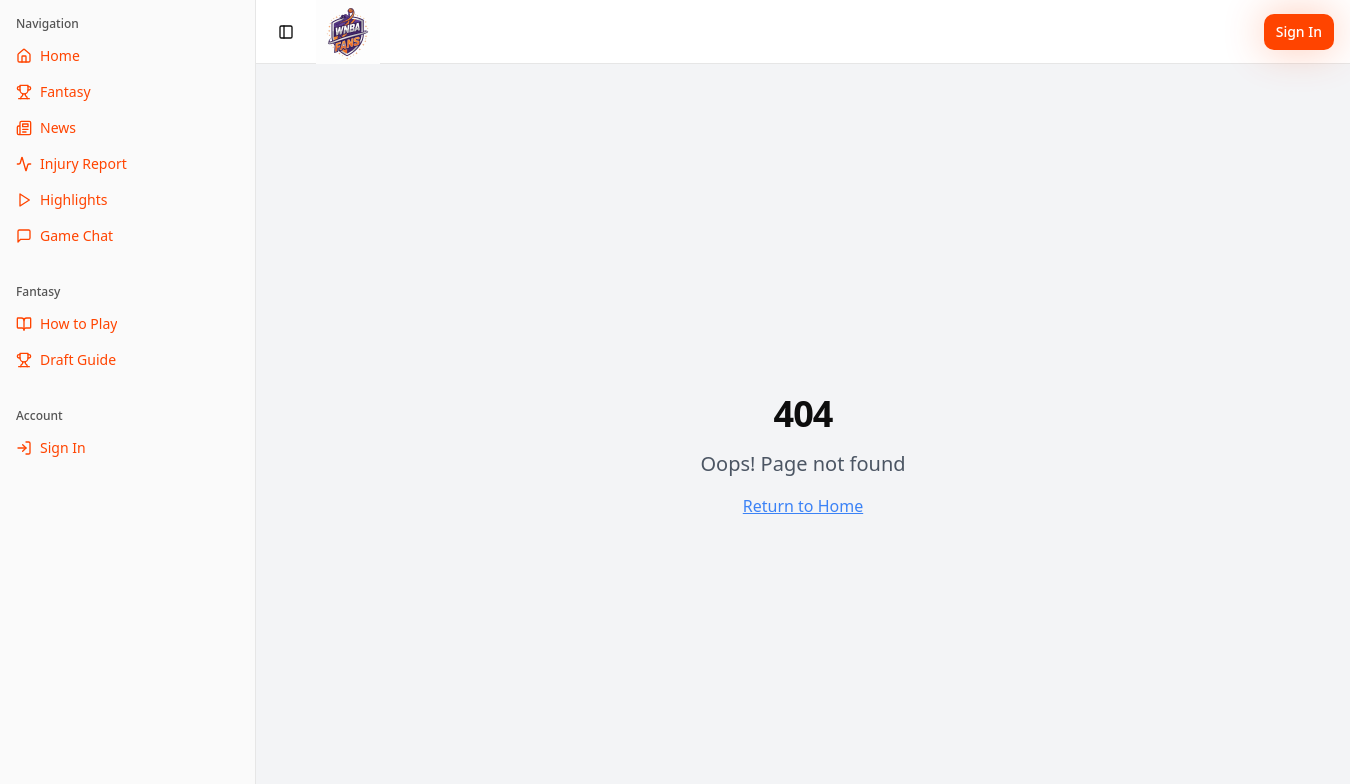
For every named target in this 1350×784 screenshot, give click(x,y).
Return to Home (803, 506)
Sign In (1299, 31)
